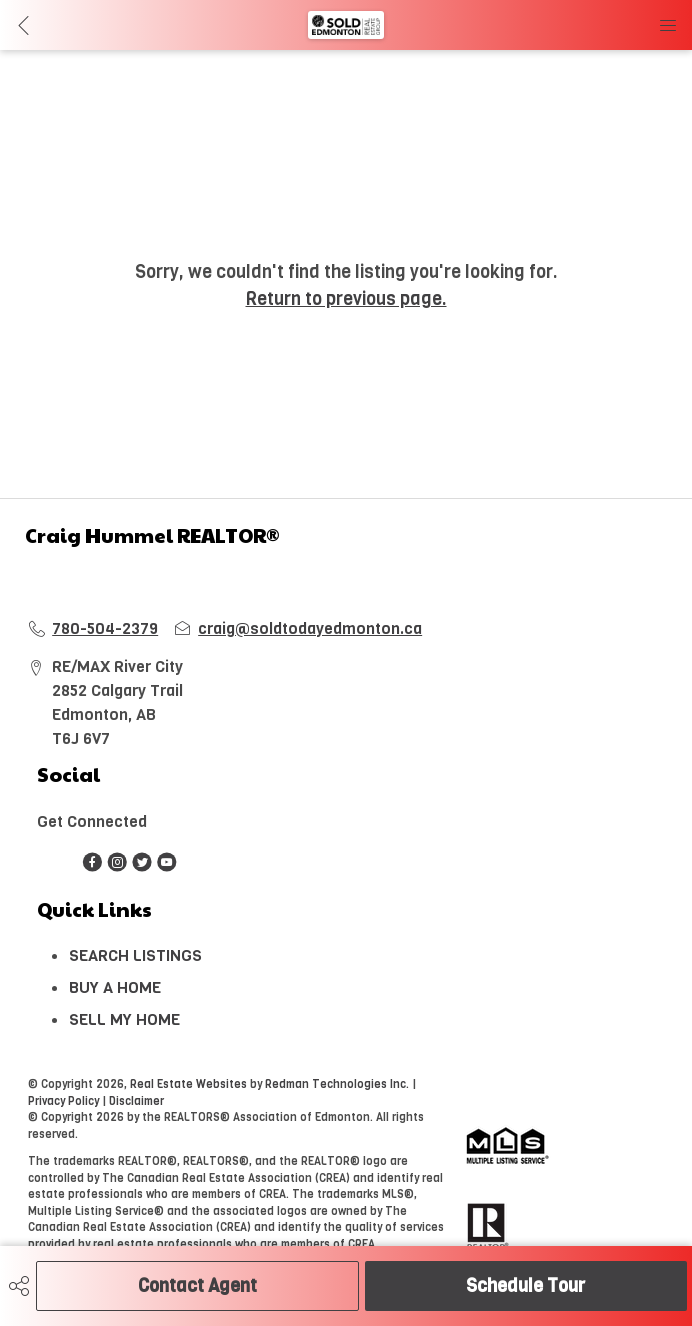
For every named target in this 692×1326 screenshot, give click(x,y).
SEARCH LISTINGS (135, 955)
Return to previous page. (346, 299)
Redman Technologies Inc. (338, 1084)
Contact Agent (197, 1286)
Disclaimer (136, 1101)
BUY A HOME (115, 987)
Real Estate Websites (190, 1084)
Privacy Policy (63, 1101)
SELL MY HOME (124, 1019)
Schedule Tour (525, 1286)
